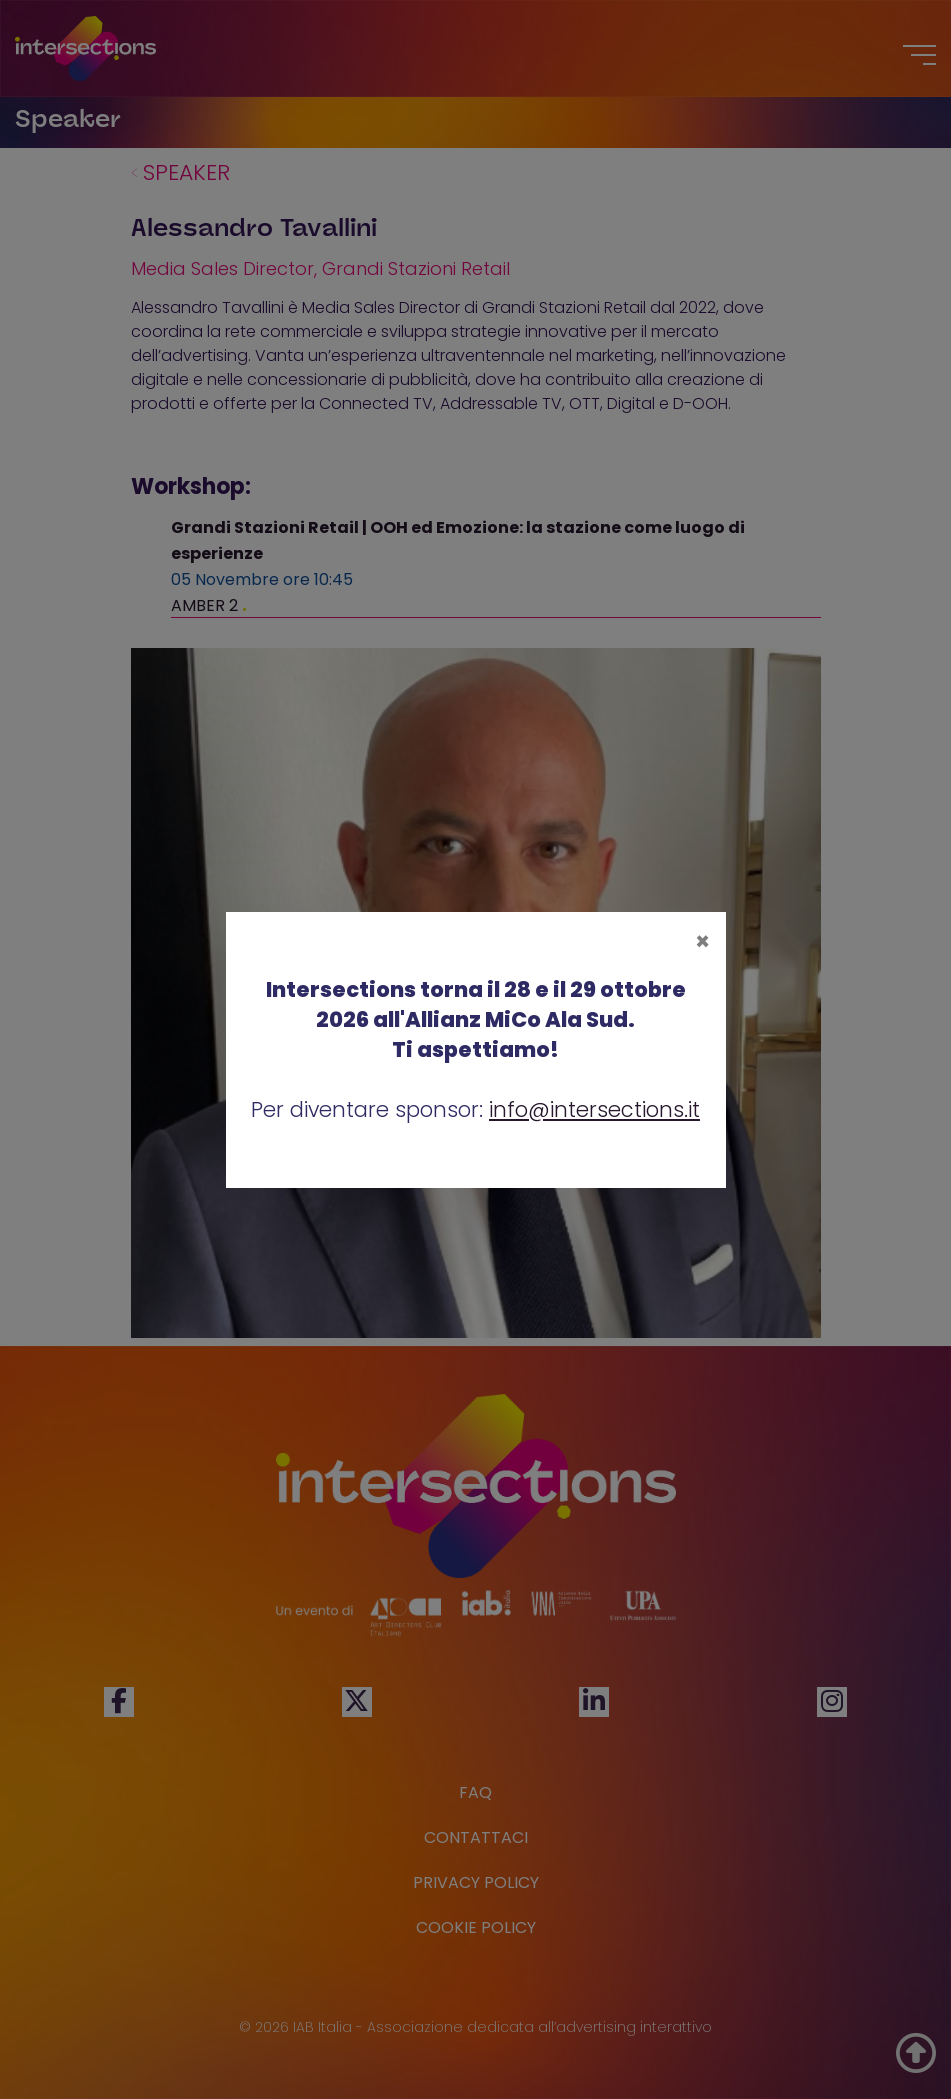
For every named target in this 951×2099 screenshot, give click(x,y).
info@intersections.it (594, 1109)
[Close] (702, 942)
